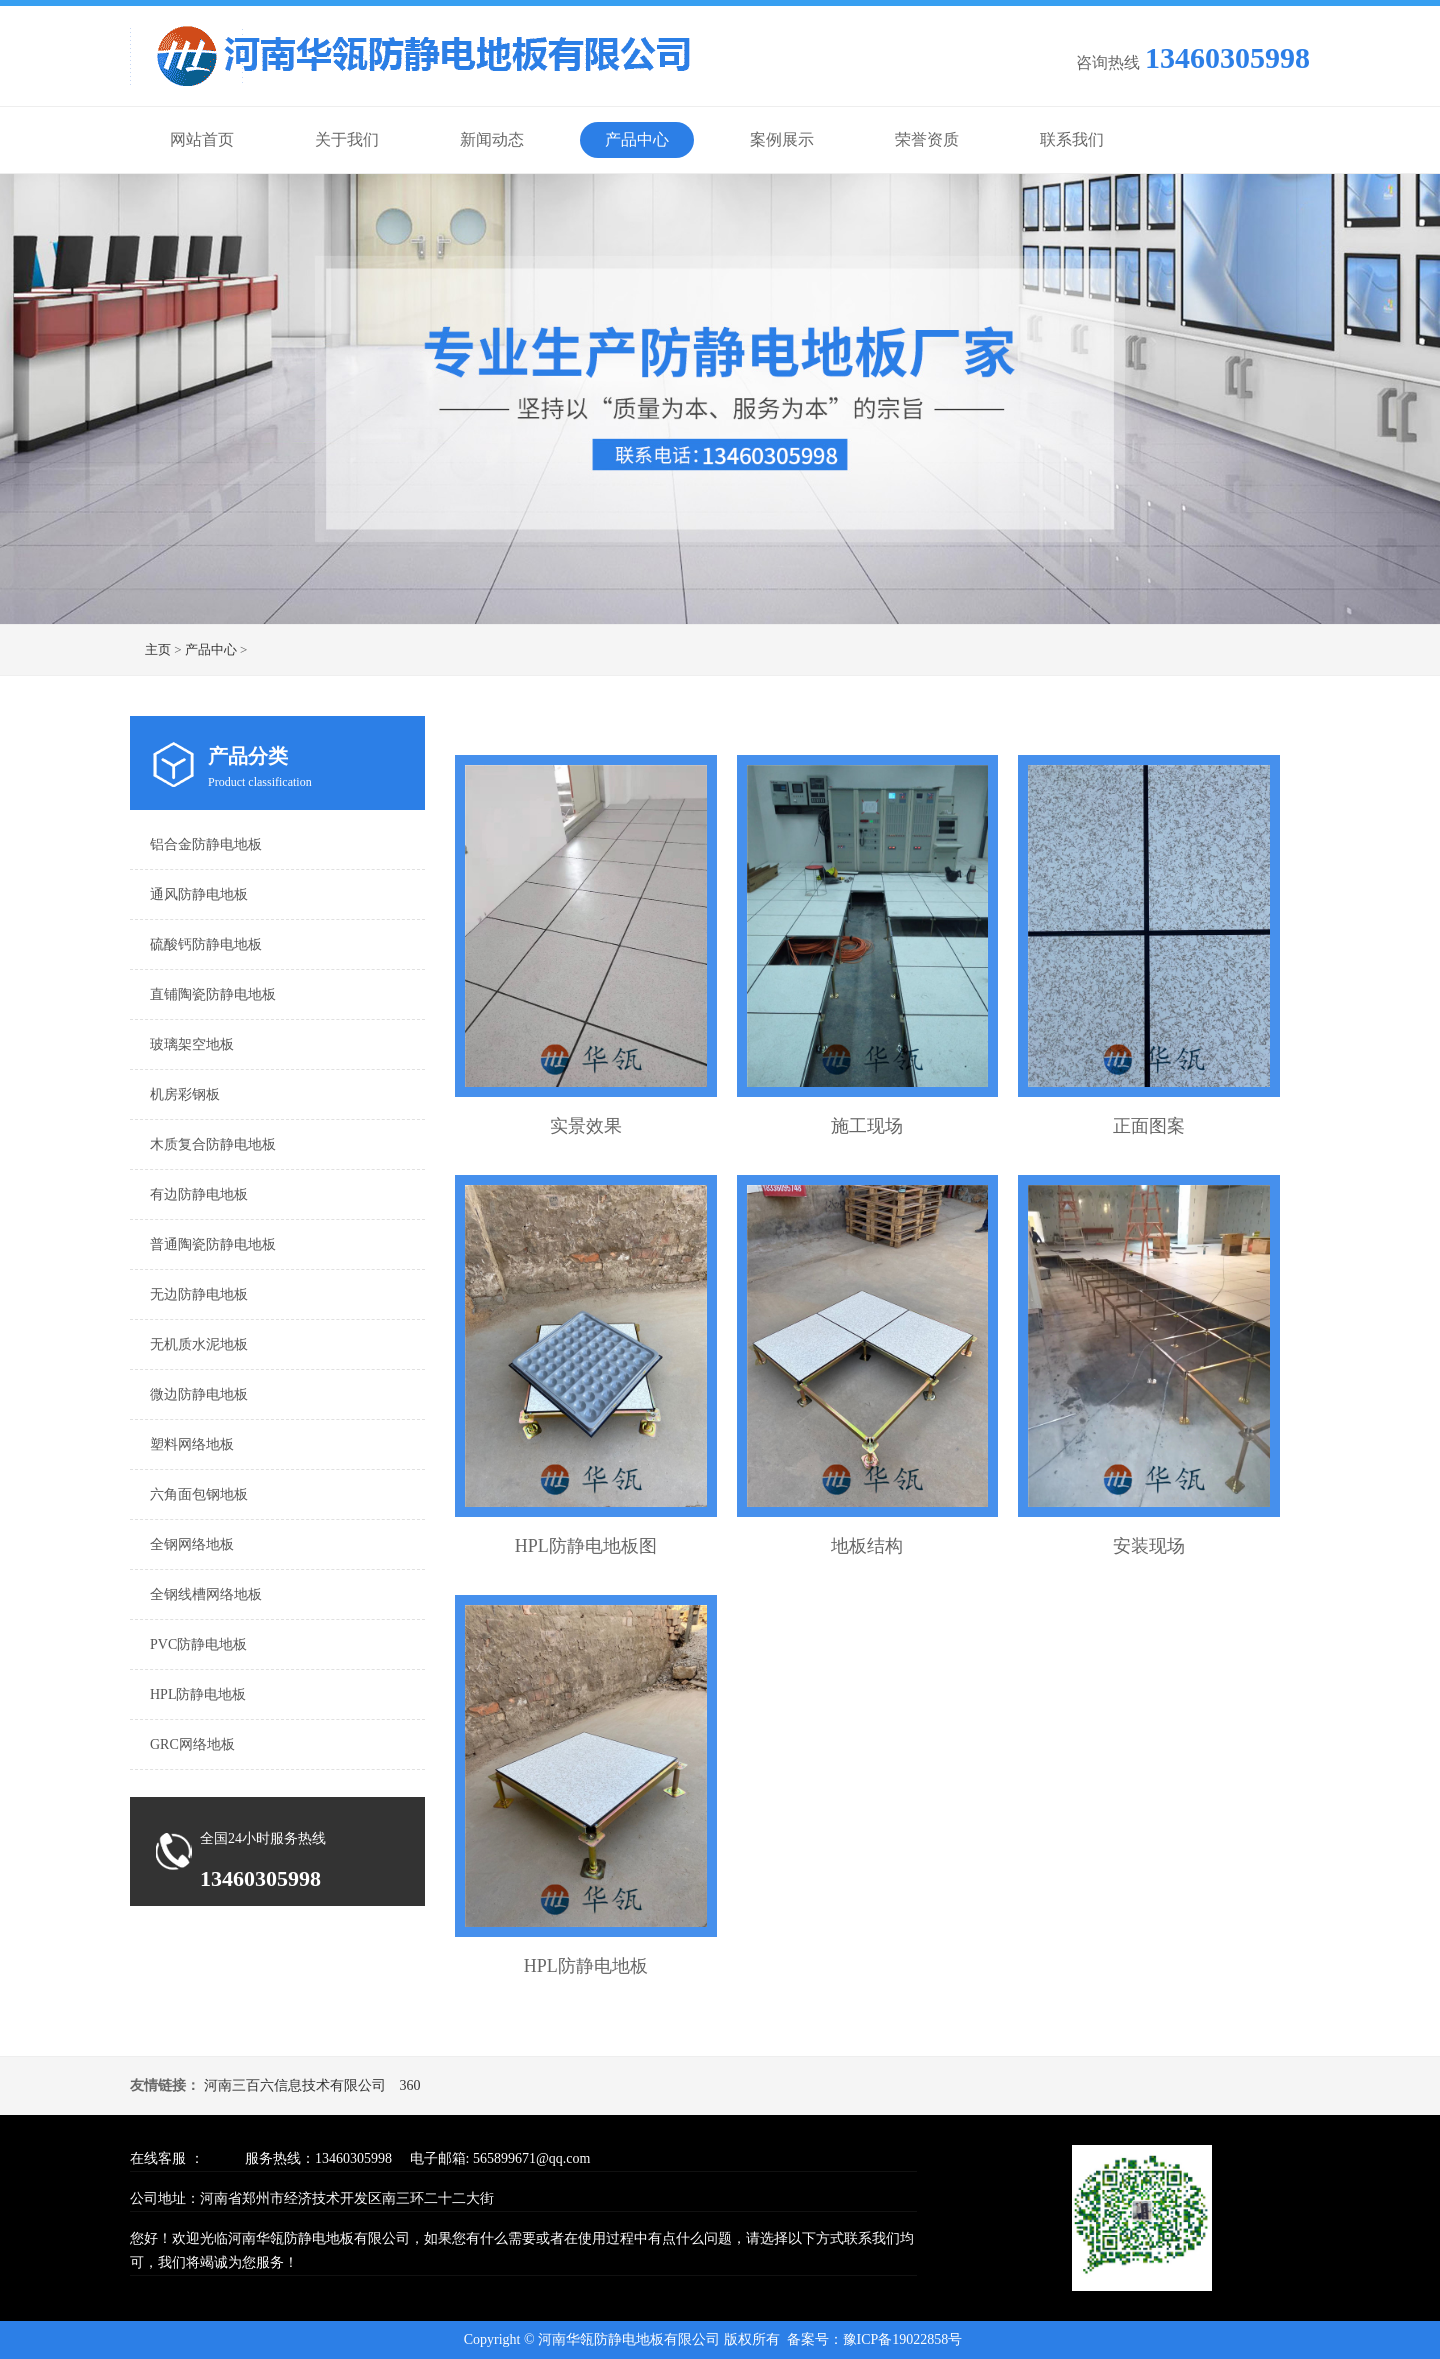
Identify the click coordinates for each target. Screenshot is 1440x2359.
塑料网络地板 (192, 1444)
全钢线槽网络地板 (206, 1594)
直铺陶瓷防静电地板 (213, 994)
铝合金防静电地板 (206, 844)
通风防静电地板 (199, 894)
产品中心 (637, 139)
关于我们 (347, 139)
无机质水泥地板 (199, 1344)
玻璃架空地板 (192, 1044)
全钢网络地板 (192, 1544)
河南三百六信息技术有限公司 (295, 2085)
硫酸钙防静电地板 (206, 944)
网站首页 (202, 139)
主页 (158, 649)
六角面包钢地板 (199, 1494)
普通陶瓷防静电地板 (213, 1244)
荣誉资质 (927, 139)
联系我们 (1072, 139)
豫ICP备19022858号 (903, 2339)
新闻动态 (492, 139)
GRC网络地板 (192, 1744)
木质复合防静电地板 (213, 1144)
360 (410, 2085)
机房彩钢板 (185, 1094)
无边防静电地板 (199, 1294)
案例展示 (782, 139)
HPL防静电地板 (198, 1694)
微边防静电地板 (199, 1394)
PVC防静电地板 (198, 1644)
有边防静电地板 (199, 1194)
